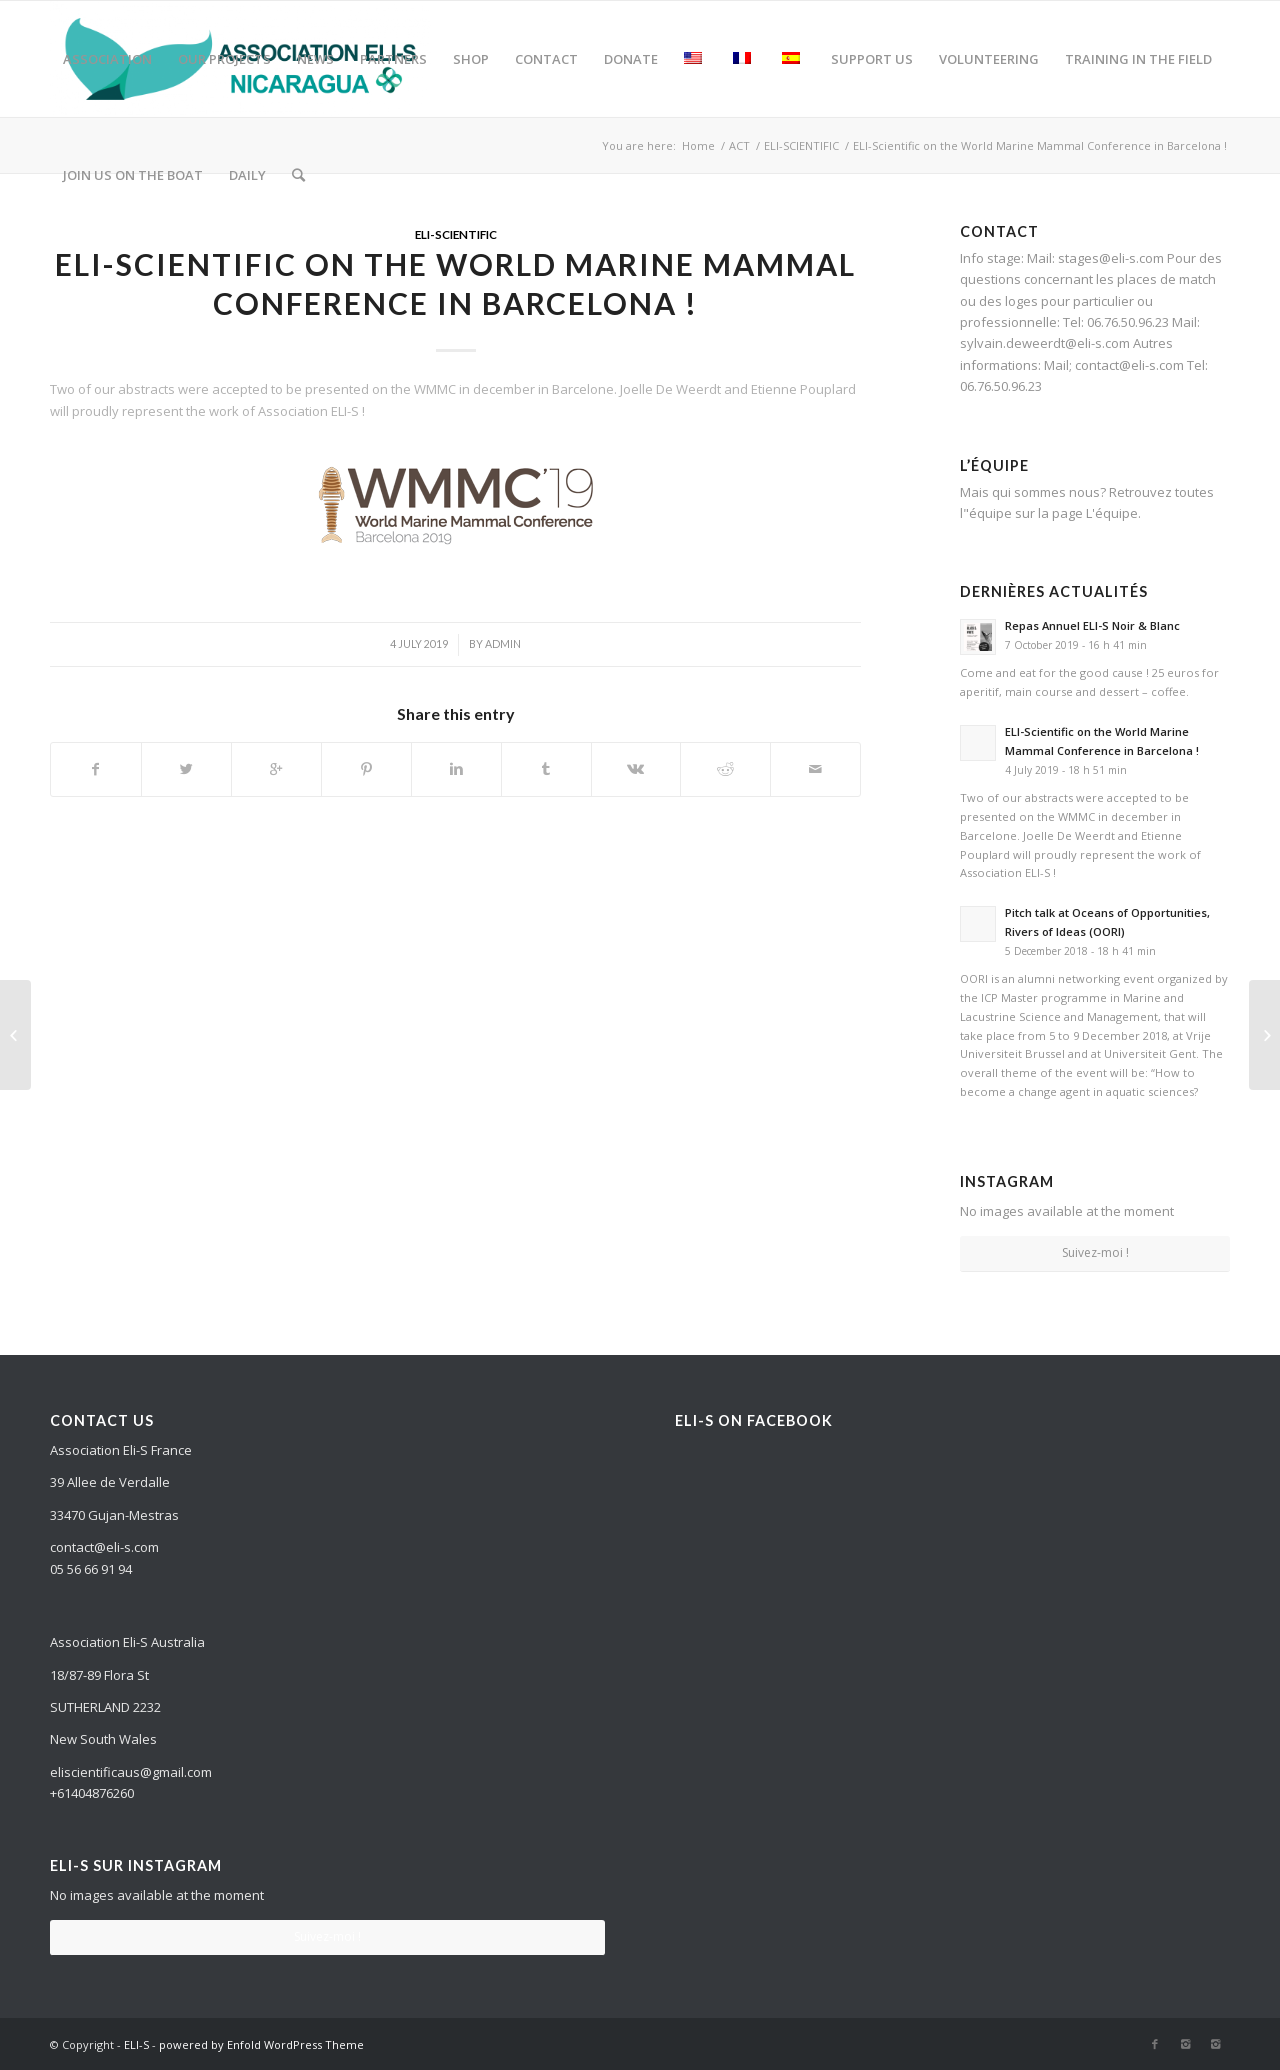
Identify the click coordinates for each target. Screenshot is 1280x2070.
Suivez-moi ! (1095, 1252)
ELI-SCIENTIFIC (456, 234)
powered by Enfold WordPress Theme (261, 2044)
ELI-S (136, 2044)
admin (503, 644)
